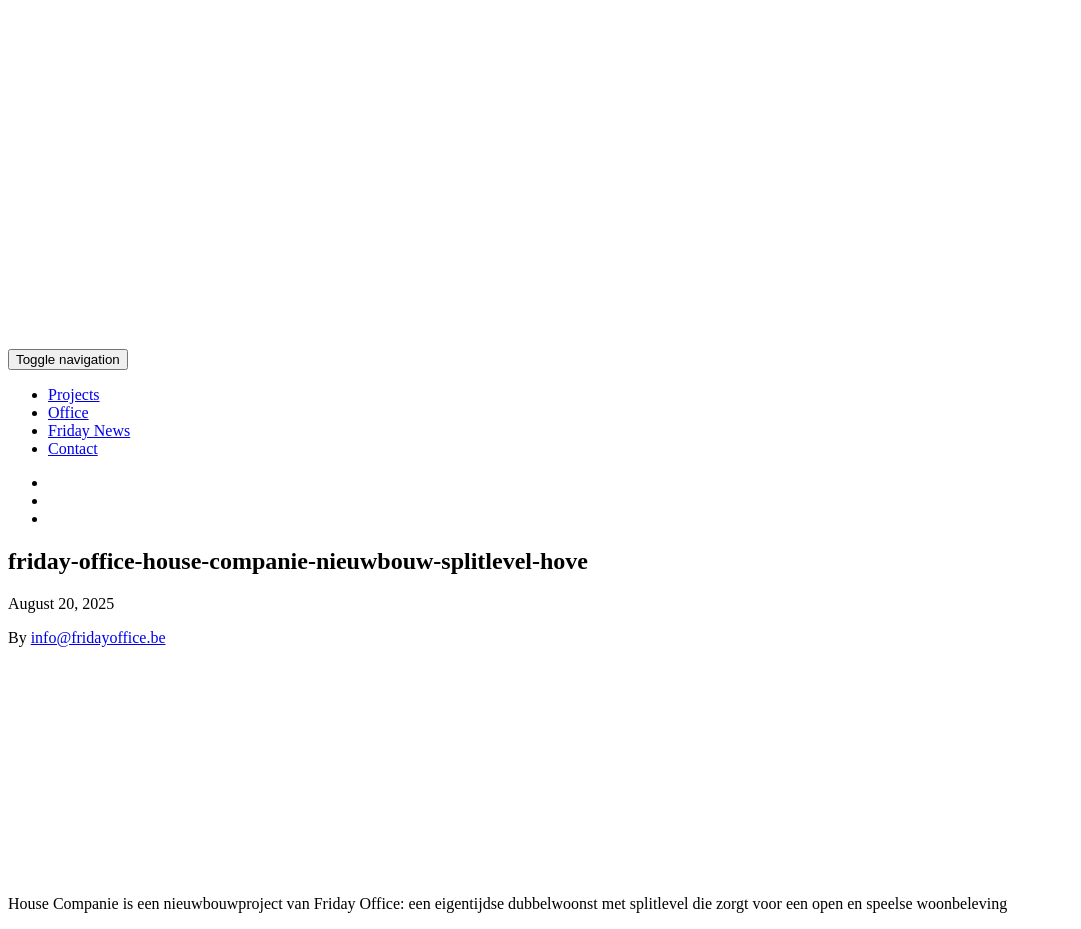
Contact (73, 448)
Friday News (89, 430)
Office (68, 412)
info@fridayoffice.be (98, 637)
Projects (74, 394)
